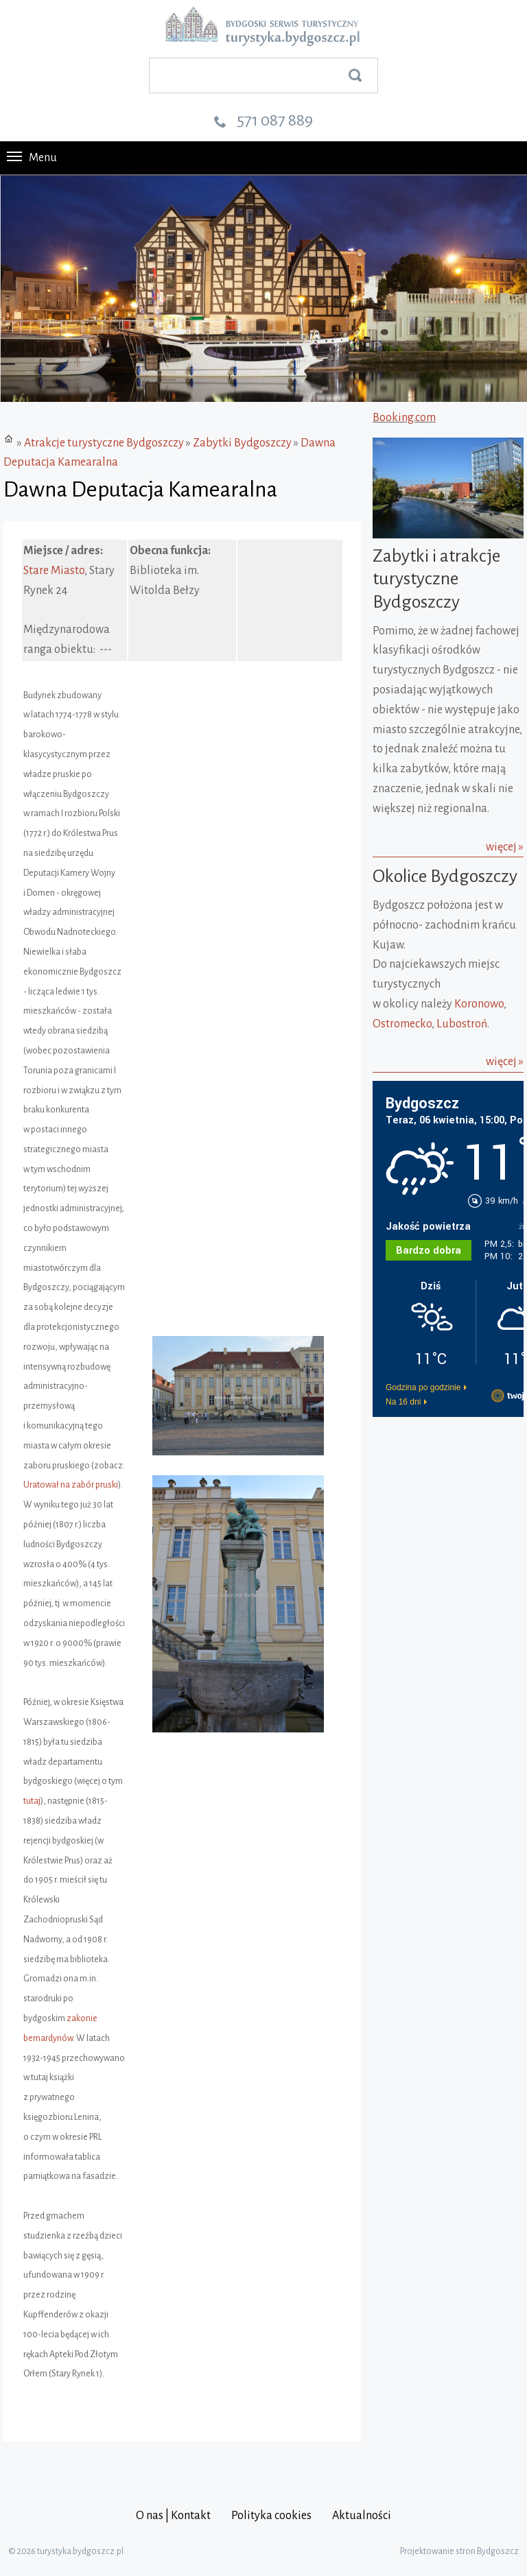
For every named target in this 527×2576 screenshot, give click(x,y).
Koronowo (479, 1004)
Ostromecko (402, 1024)
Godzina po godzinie (423, 1387)
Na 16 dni (403, 1402)
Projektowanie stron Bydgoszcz (459, 2551)
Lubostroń (461, 1024)
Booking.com (404, 418)
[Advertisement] (450, 1490)
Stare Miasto (53, 570)
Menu (32, 158)
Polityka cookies (271, 2515)
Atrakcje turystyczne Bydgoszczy (104, 443)
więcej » (505, 847)
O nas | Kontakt (173, 2515)
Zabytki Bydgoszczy (242, 443)
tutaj (31, 1801)
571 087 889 (275, 120)
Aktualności (361, 2515)
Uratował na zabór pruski (70, 1485)
